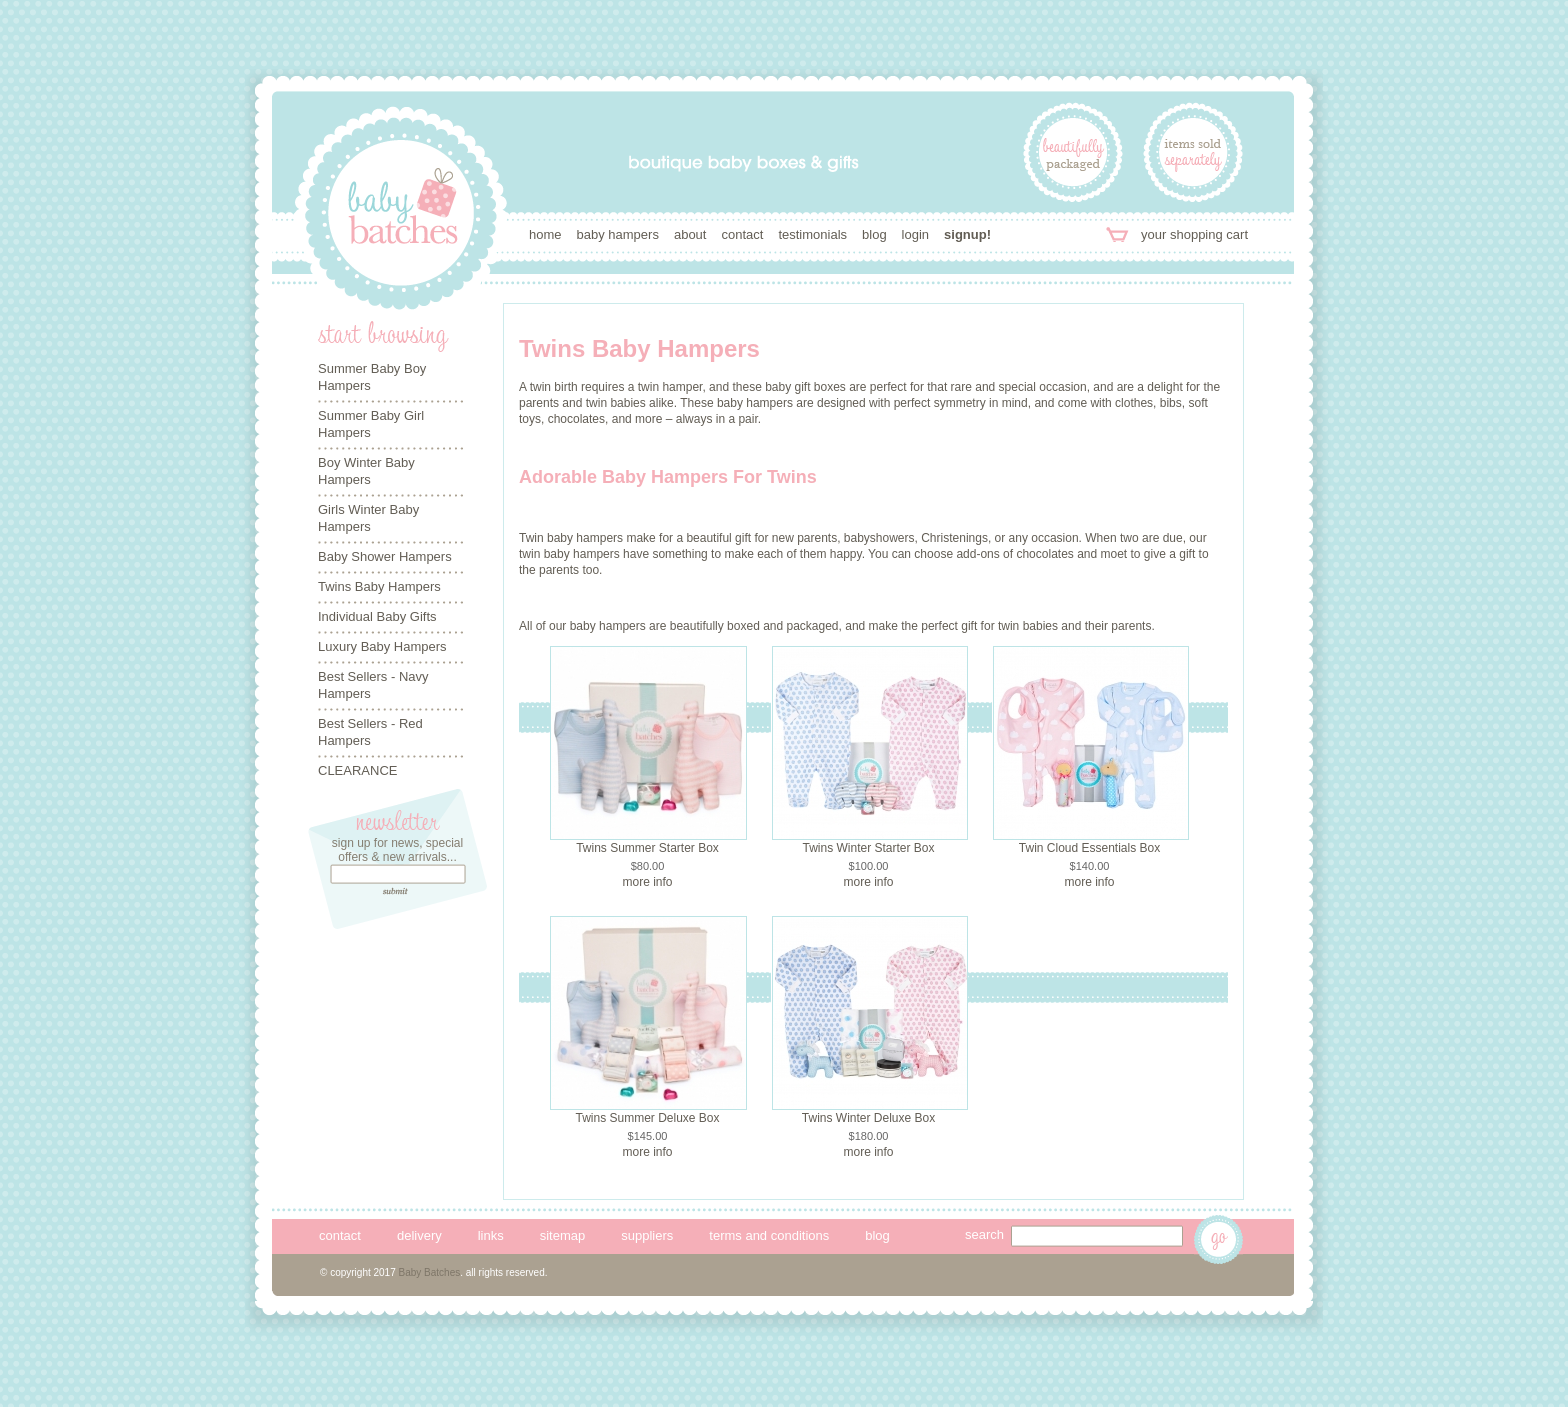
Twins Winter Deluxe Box (868, 1118)
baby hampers (618, 234)
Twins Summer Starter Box (647, 848)
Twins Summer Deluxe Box (647, 1118)
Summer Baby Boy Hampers (372, 377)
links (491, 1235)
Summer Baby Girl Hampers (371, 424)
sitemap (563, 1235)
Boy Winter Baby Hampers (366, 471)
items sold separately (1193, 152)
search (984, 1234)
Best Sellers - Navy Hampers (373, 685)
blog (874, 234)
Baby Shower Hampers (385, 556)
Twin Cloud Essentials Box (1089, 848)
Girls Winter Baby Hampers (368, 518)
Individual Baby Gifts (377, 616)
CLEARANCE (357, 770)
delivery (419, 1235)
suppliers (647, 1235)
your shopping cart (1194, 234)
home (545, 234)
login (915, 234)
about (690, 234)
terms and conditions (769, 1235)
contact (742, 234)
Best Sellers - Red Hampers (370, 732)
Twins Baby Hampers (379, 586)
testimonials (812, 234)
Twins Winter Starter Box (868, 848)
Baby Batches (430, 1272)
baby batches (401, 213)
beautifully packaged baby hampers (1073, 152)
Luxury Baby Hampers (382, 646)
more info (647, 882)
